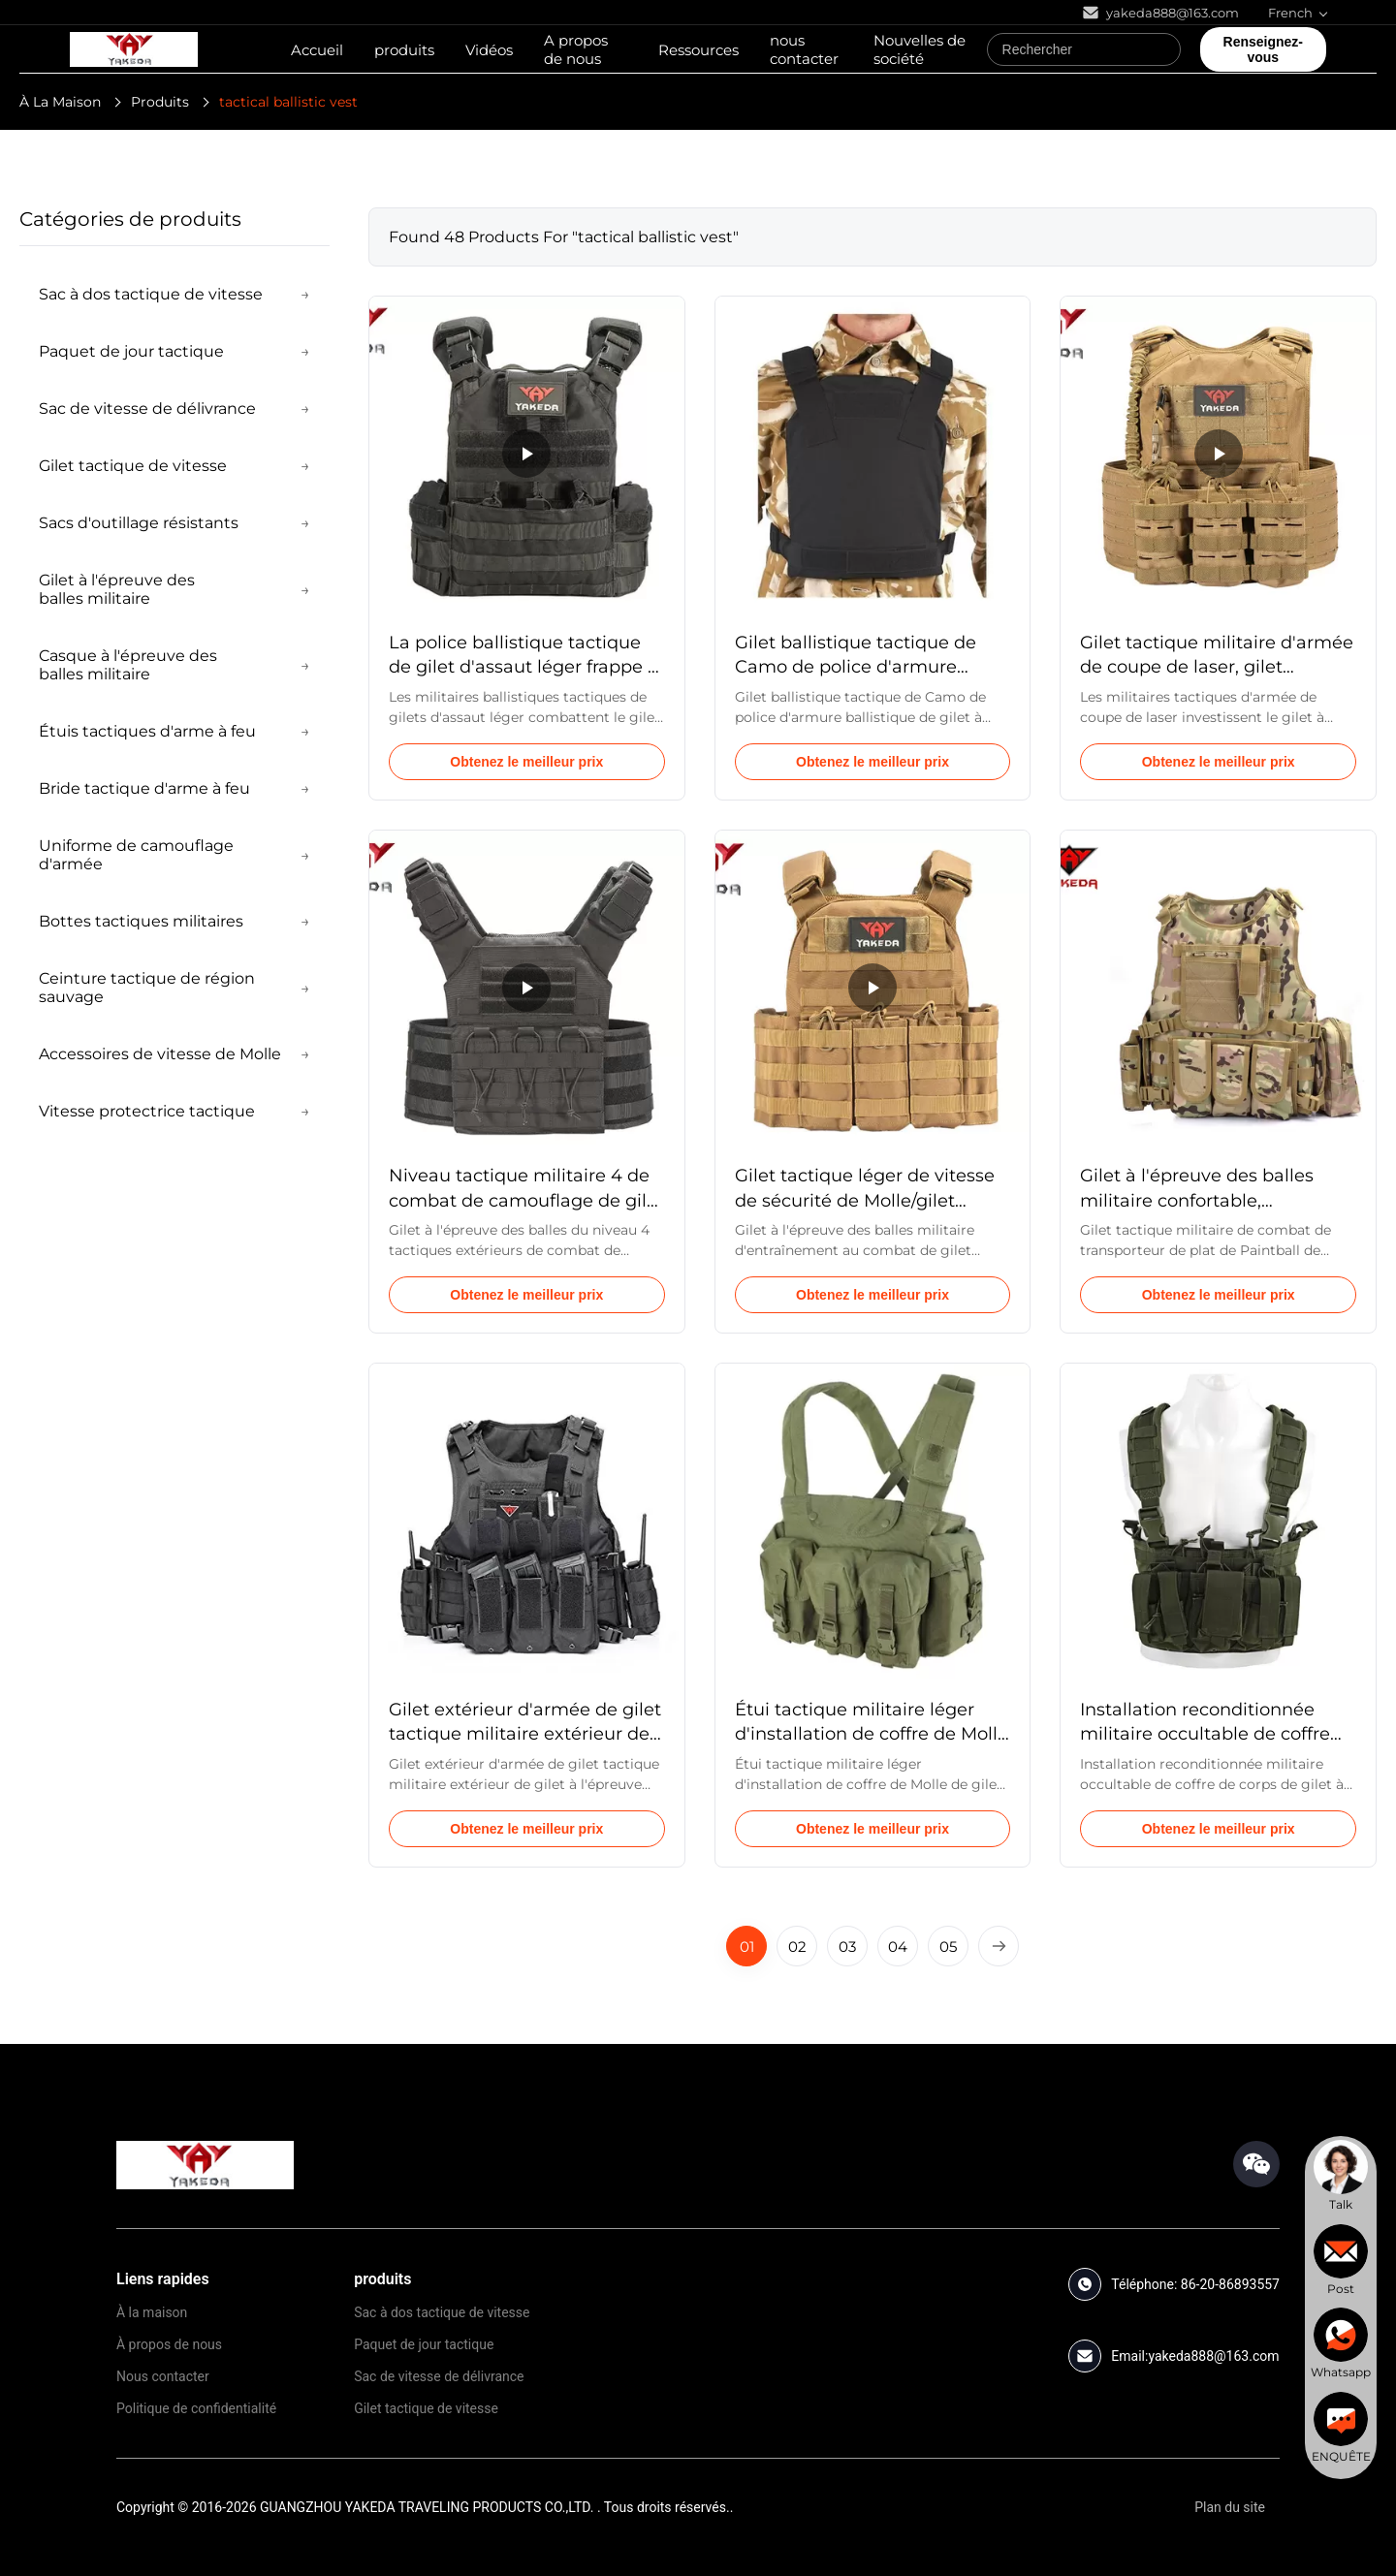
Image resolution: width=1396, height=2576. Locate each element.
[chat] (1341, 2176)
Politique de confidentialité (196, 2408)
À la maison (151, 2312)
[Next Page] (998, 1946)
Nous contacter (162, 2376)
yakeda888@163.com (1213, 2356)
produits (404, 50)
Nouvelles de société (919, 49)
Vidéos (489, 50)
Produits (160, 101)
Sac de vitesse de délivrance (439, 2376)
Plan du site (1229, 2507)
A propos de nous (576, 49)
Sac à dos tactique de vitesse (441, 2312)
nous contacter (804, 49)
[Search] (1161, 49)
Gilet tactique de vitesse (426, 2408)
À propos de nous (169, 2344)
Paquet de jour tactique (423, 2344)
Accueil (317, 50)
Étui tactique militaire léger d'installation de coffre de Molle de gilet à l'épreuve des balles (871, 1734)
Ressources (698, 50)
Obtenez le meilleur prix (526, 762)
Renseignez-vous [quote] (1263, 49)
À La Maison (60, 101)
